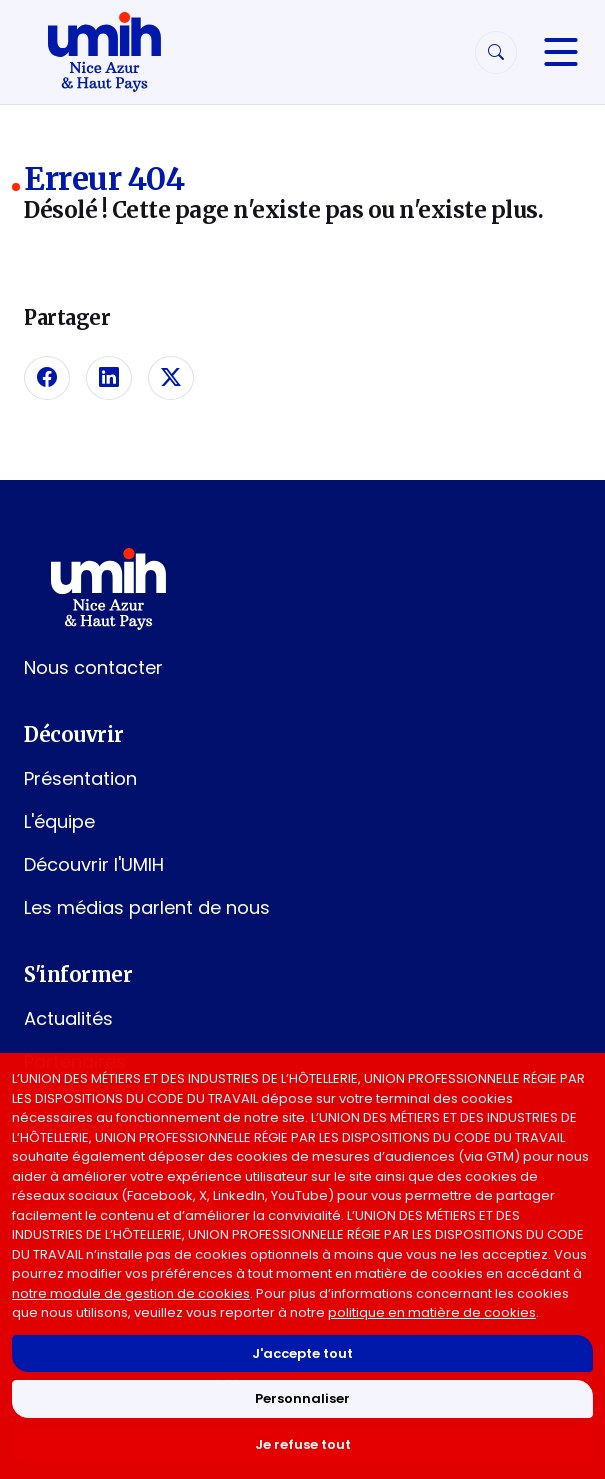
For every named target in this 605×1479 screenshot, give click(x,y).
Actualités (68, 1018)
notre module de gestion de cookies (131, 1293)
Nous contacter (93, 667)
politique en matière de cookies (432, 1312)
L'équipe (59, 821)
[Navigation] (561, 52)
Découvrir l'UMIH (94, 864)
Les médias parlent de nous (147, 907)
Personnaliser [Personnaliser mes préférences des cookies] (302, 1398)
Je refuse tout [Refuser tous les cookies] (303, 1444)
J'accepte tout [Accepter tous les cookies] (302, 1353)
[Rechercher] (496, 52)
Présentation (80, 778)
